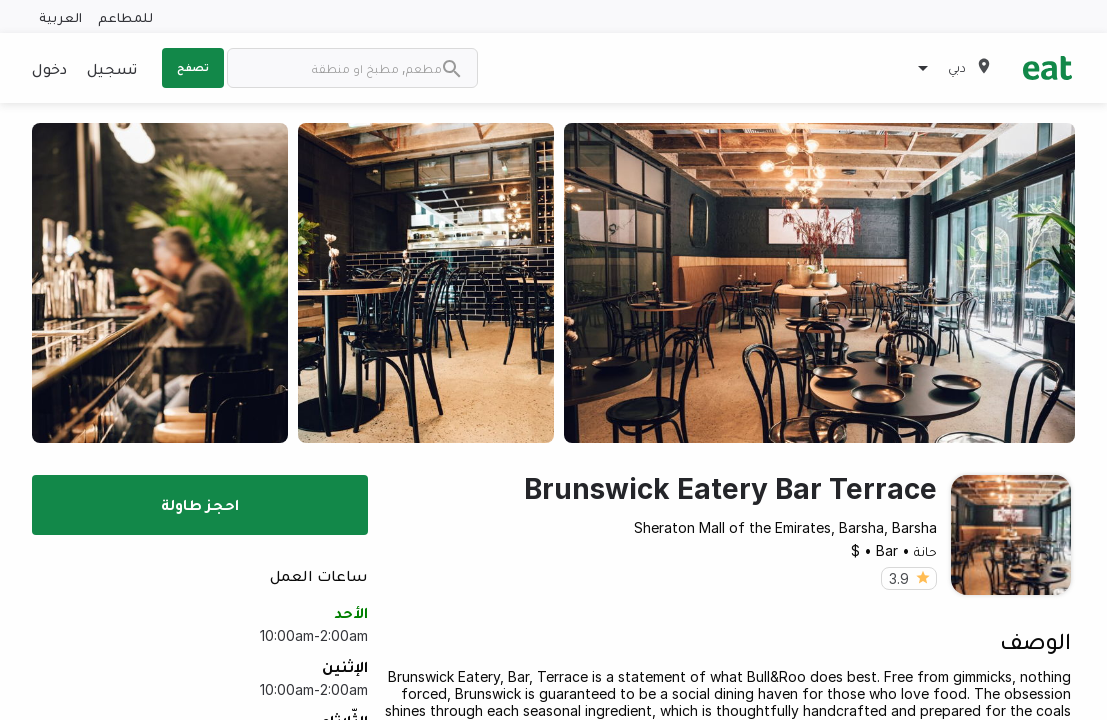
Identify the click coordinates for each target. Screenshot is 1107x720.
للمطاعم (125, 16)
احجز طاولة (200, 504)
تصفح (193, 67)
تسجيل (112, 68)
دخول (49, 68)
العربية (60, 16)
